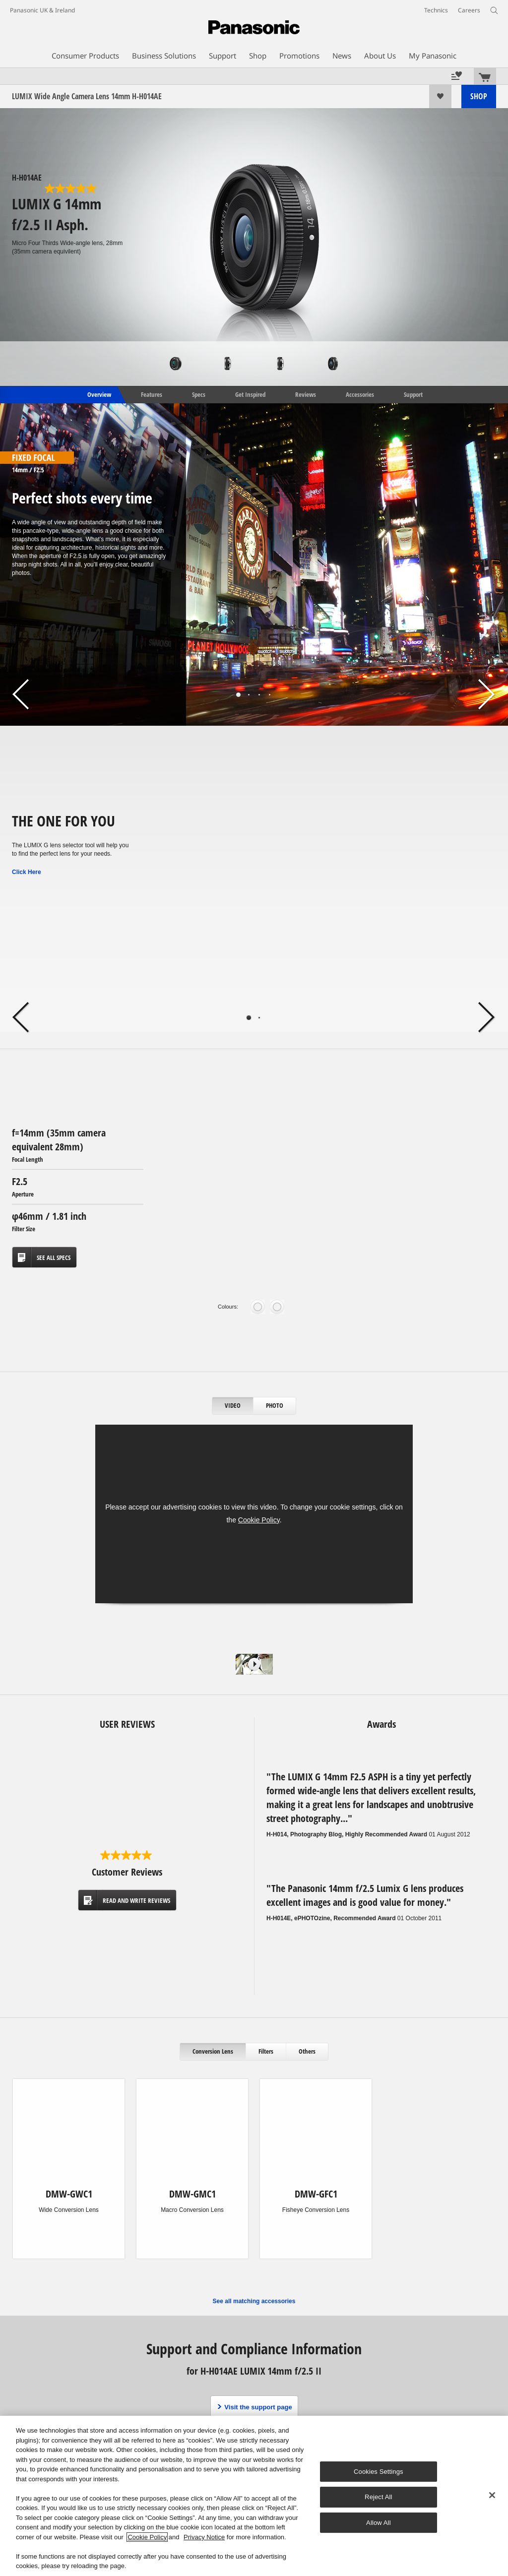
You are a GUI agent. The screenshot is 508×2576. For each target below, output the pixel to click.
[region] (254, 2496)
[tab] (233, 1405)
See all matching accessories (254, 2301)
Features (151, 393)
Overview (98, 393)
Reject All (378, 2497)
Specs (198, 393)
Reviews (305, 393)
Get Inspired (250, 393)
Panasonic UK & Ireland (42, 10)
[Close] (492, 2495)
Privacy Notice (204, 2537)
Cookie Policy (259, 1520)
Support (413, 393)
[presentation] (233, 1405)
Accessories (360, 393)
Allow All (378, 2522)
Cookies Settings (378, 2471)
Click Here (26, 872)
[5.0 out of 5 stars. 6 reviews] (71, 188)
